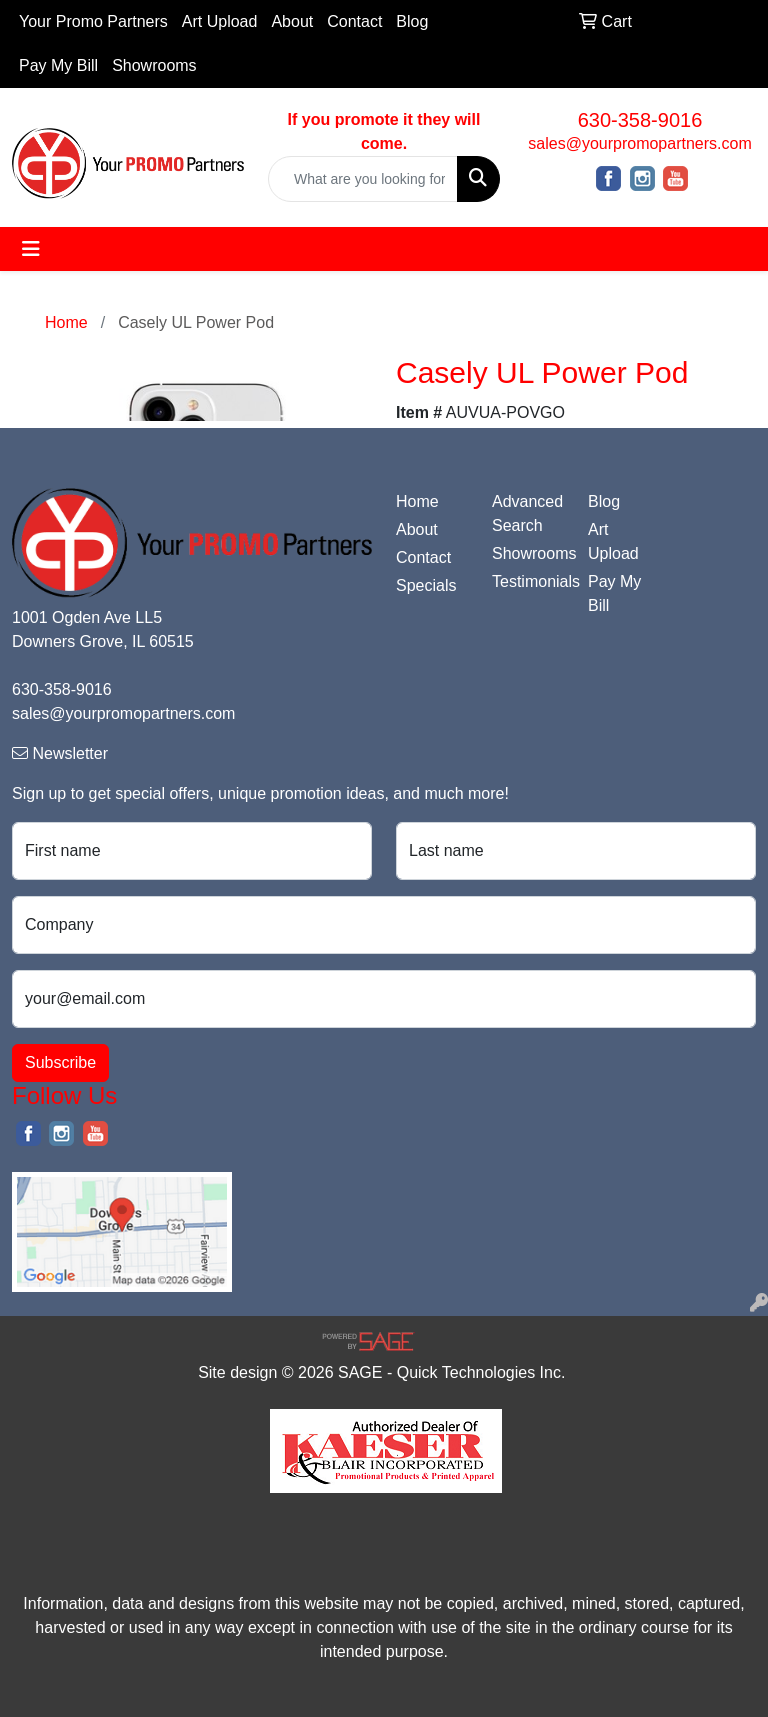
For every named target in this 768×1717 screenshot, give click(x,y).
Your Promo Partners (93, 21)
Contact (354, 21)
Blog (412, 21)
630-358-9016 (640, 120)
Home (417, 501)
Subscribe (60, 1062)
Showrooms (154, 65)
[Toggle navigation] (31, 249)
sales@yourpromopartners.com (639, 143)
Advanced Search (527, 513)
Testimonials (528, 581)
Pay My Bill (58, 65)
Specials (426, 585)
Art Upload (220, 21)
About (292, 21)
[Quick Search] (363, 179)
